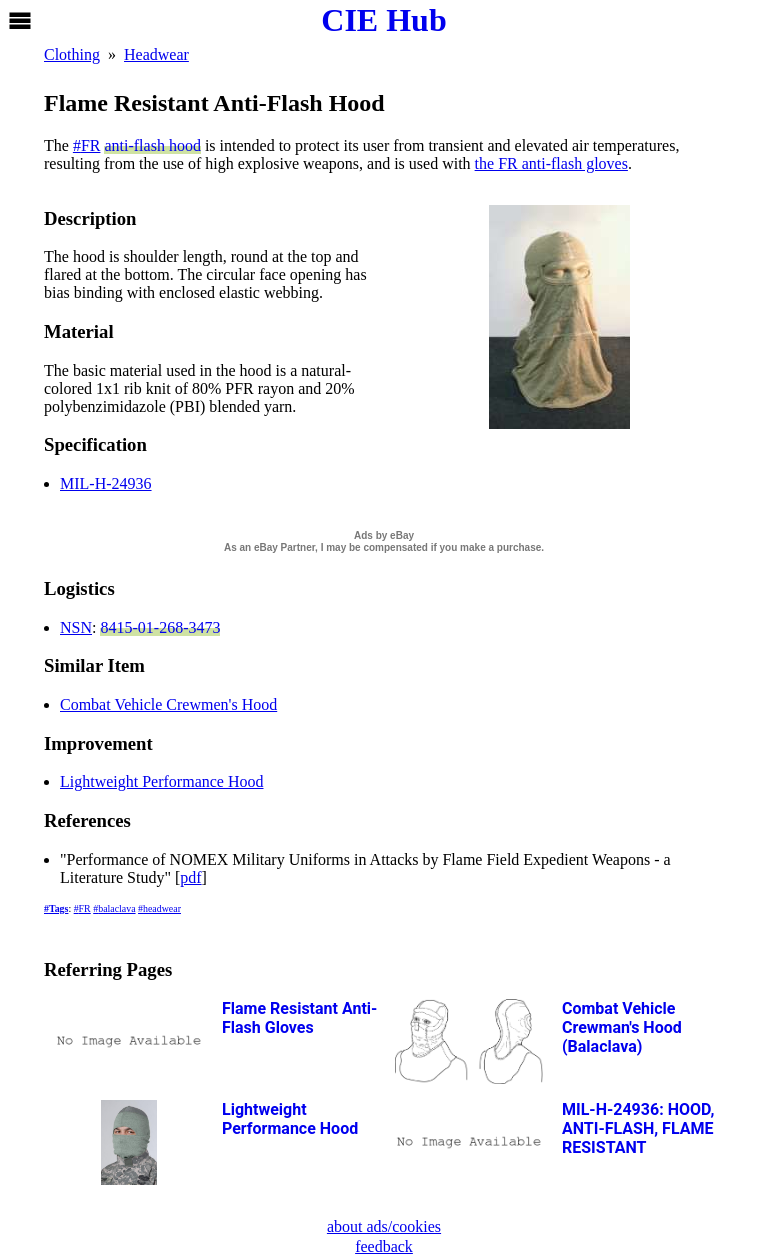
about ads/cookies (384, 1226)
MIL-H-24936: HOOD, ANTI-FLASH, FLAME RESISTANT (638, 1128)
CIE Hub (383, 20)
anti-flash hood (152, 145)
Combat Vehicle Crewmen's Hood (168, 704)
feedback (384, 1246)
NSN (76, 627)
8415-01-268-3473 (160, 627)
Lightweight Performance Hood (162, 781)
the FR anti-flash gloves (551, 163)
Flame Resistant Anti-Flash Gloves (299, 1018)
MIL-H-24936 (106, 483)
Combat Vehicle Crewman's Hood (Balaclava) (622, 1027)
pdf (190, 877)
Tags (58, 908)
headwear (162, 908)
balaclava (116, 908)
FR (91, 145)
